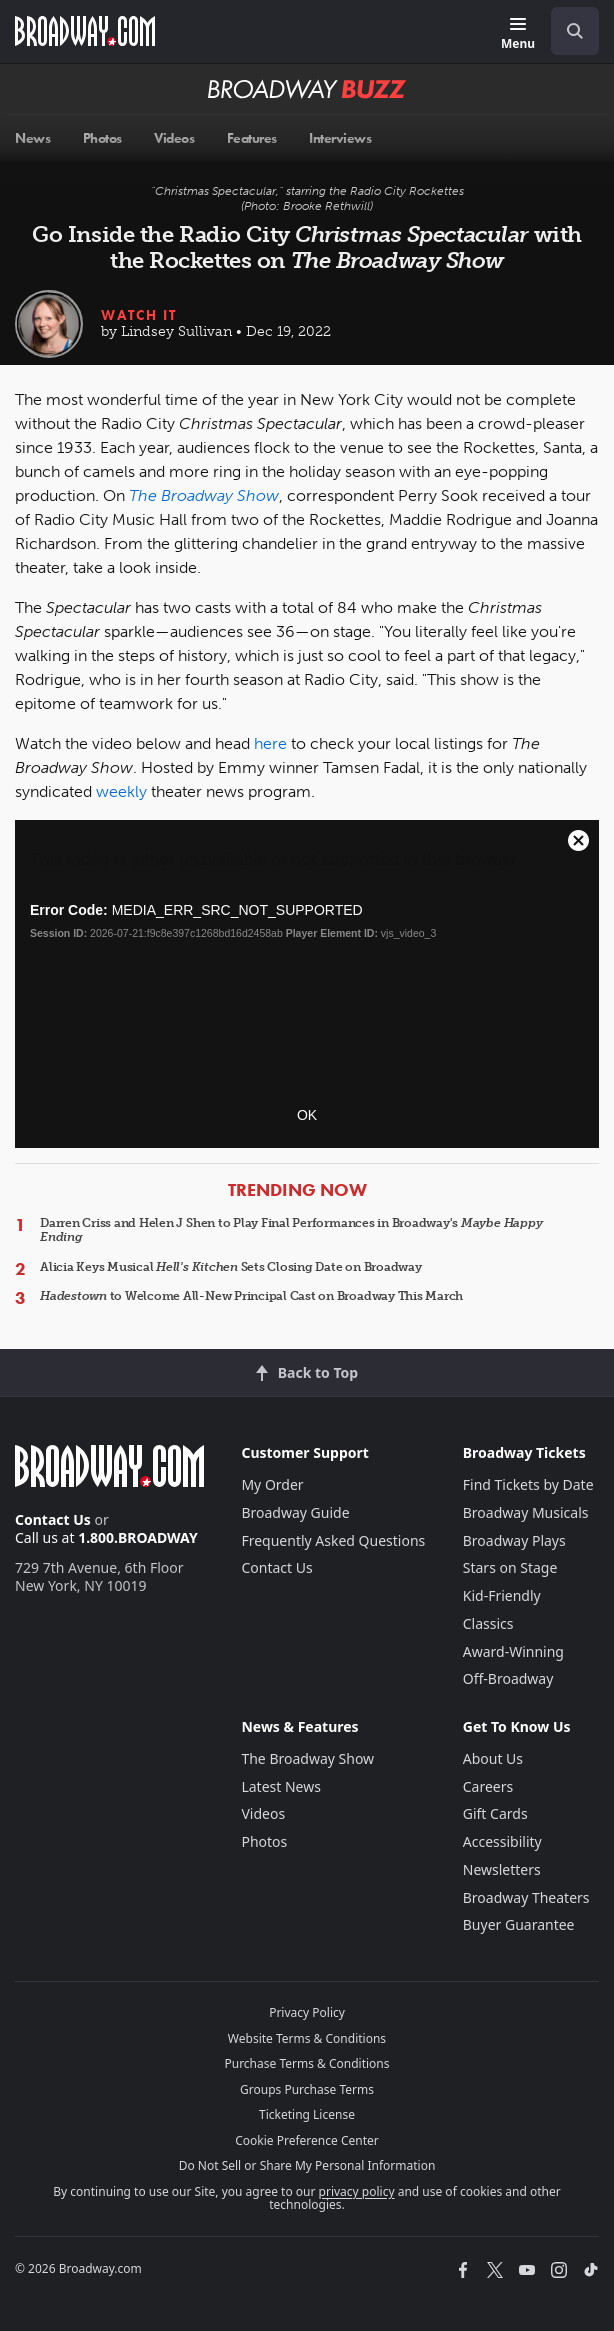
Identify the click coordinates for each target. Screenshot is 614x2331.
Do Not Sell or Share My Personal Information (307, 2165)
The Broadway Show (307, 1758)
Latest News (281, 1786)
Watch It (139, 315)
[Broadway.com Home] (85, 31)
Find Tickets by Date (528, 1484)
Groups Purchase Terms (307, 2089)
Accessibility (502, 1841)
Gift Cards (495, 1813)
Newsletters (502, 1869)
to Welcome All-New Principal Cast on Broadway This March (251, 1296)
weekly (121, 791)
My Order (272, 1484)
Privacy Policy (307, 2012)
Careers (488, 1786)
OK (307, 1115)
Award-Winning (513, 1651)
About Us (493, 1758)
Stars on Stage (510, 1567)
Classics (488, 1623)
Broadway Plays (514, 1540)
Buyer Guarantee (519, 1924)
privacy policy (357, 2191)
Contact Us (53, 1519)
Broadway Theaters (526, 1897)
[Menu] (518, 34)
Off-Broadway (508, 1678)
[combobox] (567, 31)
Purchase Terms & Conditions (306, 2063)
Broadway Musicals (526, 1512)
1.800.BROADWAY (138, 1537)
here (270, 743)
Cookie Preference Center (307, 2140)
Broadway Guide (295, 1512)
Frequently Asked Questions (333, 1540)
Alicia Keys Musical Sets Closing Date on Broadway (231, 1267)
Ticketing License (307, 2114)
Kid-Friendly (502, 1595)
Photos (264, 1841)
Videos (263, 1813)
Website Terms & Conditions (307, 2038)
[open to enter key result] (575, 31)
